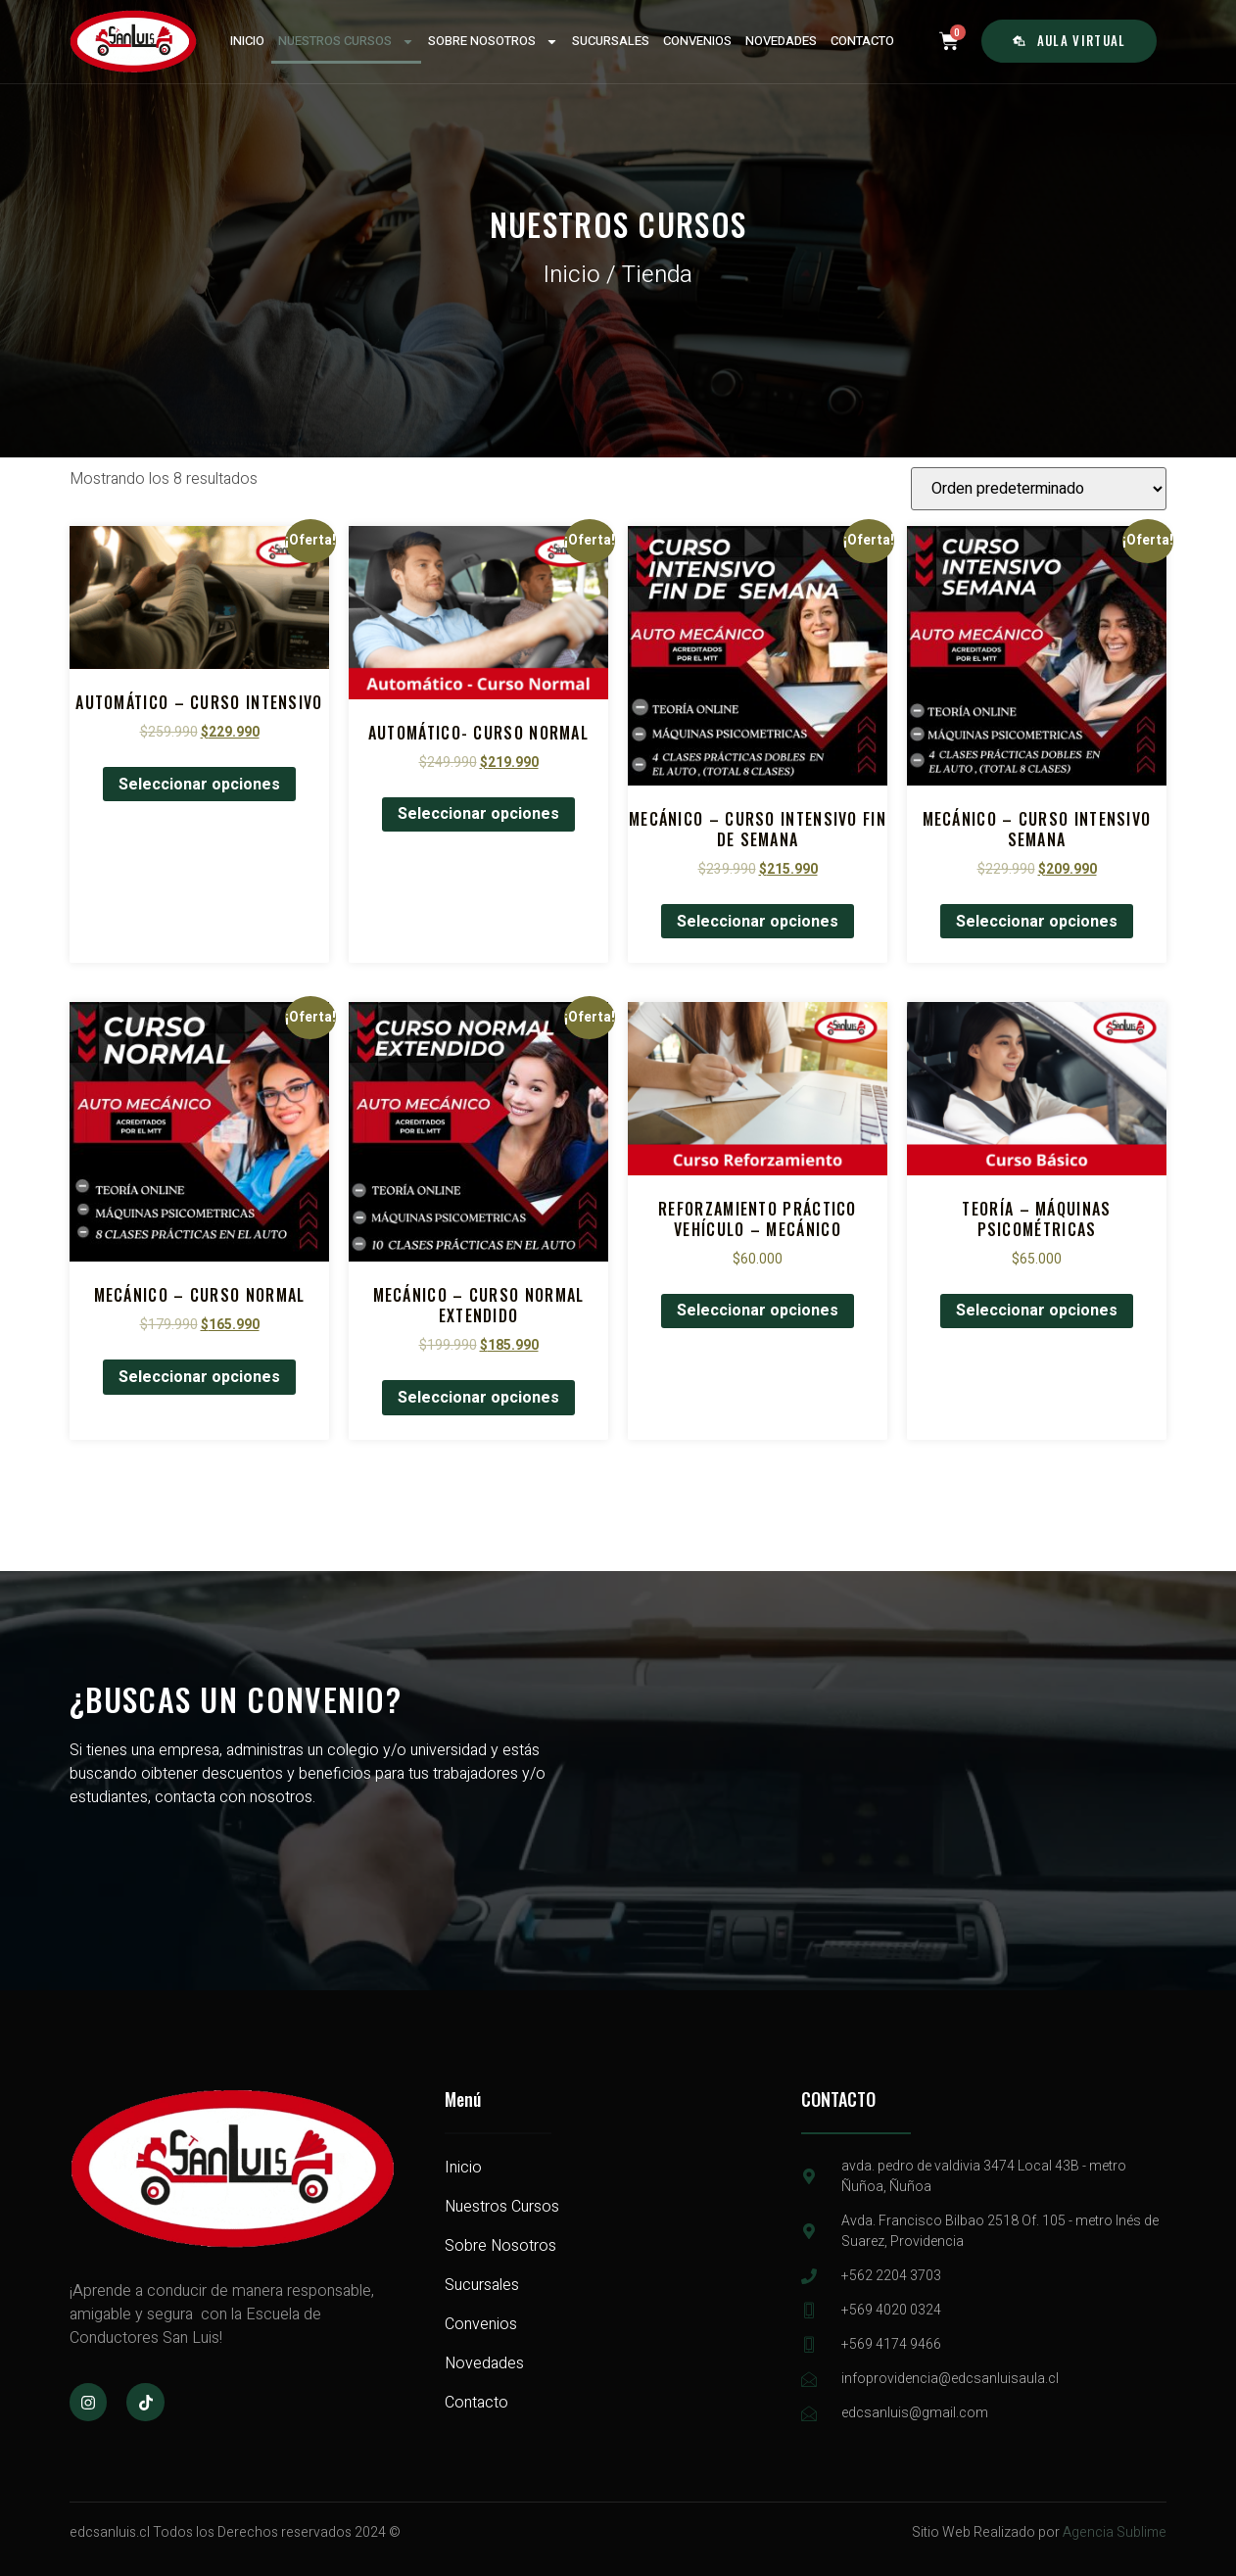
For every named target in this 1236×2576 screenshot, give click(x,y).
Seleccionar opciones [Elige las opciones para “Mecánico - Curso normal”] (199, 1377)
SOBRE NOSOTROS (493, 41)
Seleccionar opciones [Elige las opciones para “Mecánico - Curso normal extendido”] (478, 1397)
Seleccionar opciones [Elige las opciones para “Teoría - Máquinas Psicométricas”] (1036, 1310)
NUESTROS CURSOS (346, 41)
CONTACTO (862, 40)
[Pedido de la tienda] (1038, 488)
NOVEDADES (781, 40)
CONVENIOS (697, 40)
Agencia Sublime (1114, 2532)
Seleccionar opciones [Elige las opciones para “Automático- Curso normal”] (478, 814)
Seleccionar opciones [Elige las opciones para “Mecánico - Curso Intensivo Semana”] (1036, 921)
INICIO (247, 40)
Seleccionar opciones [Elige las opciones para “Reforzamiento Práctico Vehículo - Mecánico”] (757, 1310)
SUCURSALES (610, 40)
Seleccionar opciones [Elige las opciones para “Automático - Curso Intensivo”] (199, 784)
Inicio (572, 275)
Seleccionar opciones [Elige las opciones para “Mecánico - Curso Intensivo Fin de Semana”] (757, 921)
